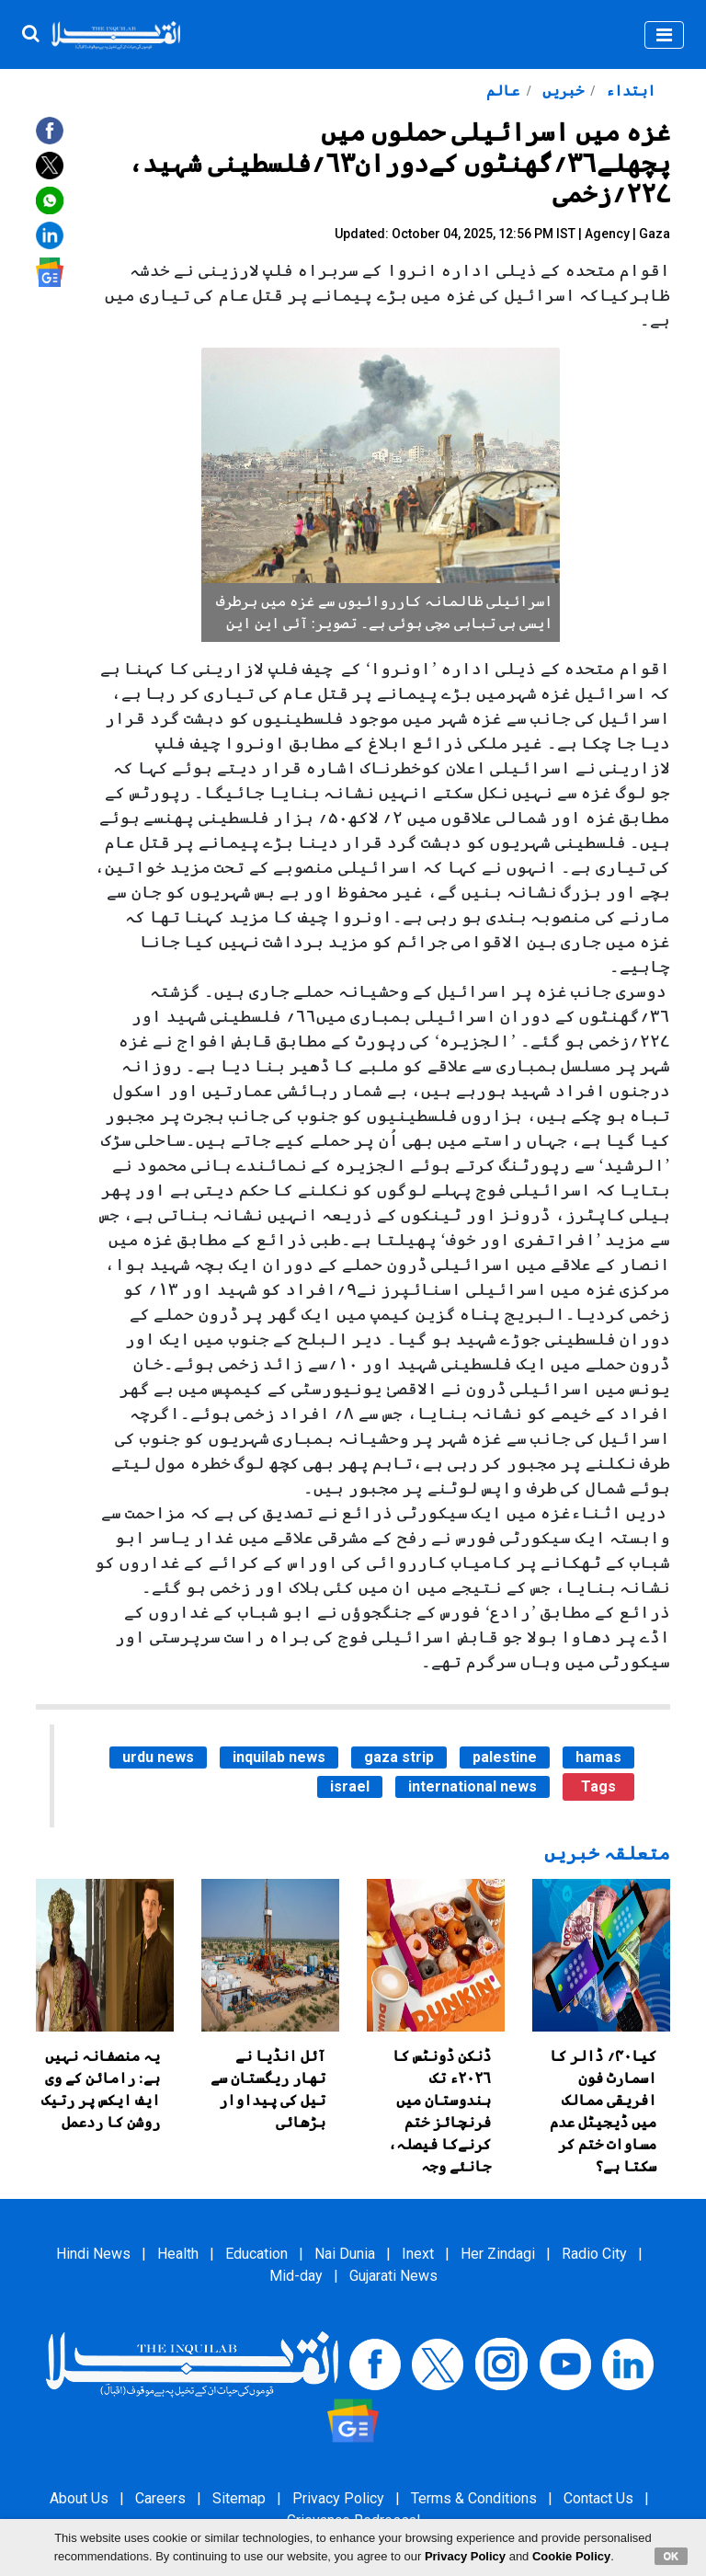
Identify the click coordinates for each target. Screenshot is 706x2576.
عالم (502, 90)
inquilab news (279, 1757)
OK (671, 2555)
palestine (505, 1757)
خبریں (561, 90)
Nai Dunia (344, 2253)
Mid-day (296, 2275)
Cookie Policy (571, 2556)
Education (256, 2253)
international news (472, 1786)
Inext (418, 2253)
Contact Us (598, 2498)
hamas (598, 1757)
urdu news (158, 1757)
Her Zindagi (498, 2253)
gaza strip (399, 1757)
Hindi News (93, 2253)
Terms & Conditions (474, 2498)
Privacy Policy (338, 2498)
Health (178, 2253)
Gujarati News (393, 2275)
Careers (160, 2498)
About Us (79, 2498)
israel (350, 1786)
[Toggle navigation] (664, 35)
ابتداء (628, 90)
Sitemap (239, 2498)
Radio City (594, 2253)
